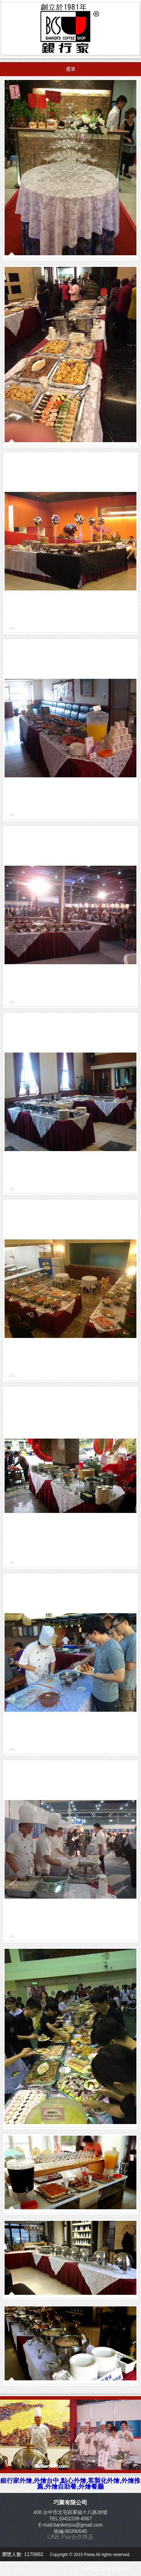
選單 (71, 69)
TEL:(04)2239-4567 (70, 2518)
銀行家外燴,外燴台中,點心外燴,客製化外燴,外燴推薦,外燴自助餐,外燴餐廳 (70, 2483)
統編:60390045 (70, 2531)
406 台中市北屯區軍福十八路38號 (70, 2512)
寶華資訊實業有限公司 (105, 2568)
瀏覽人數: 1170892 (23, 2554)
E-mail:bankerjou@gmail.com (70, 2525)
